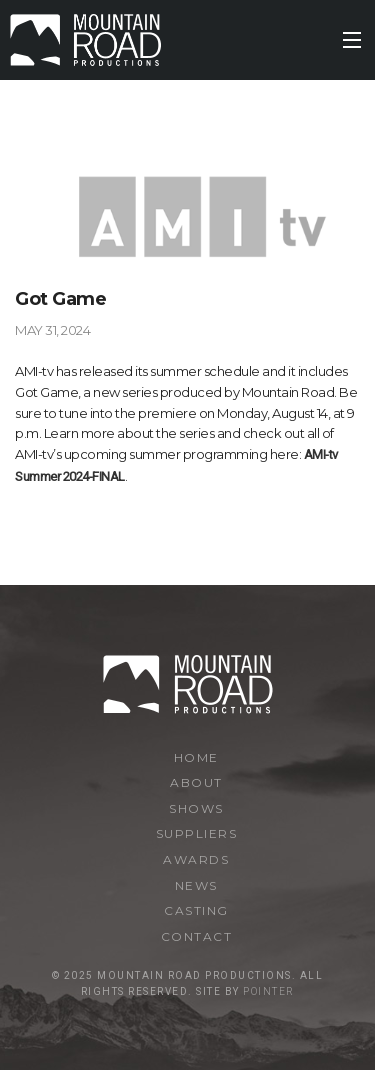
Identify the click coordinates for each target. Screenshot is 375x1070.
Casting (196, 910)
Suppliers (197, 833)
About (196, 782)
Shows (196, 808)
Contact (197, 936)
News (196, 885)
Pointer (269, 991)
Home (196, 757)
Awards (196, 859)
